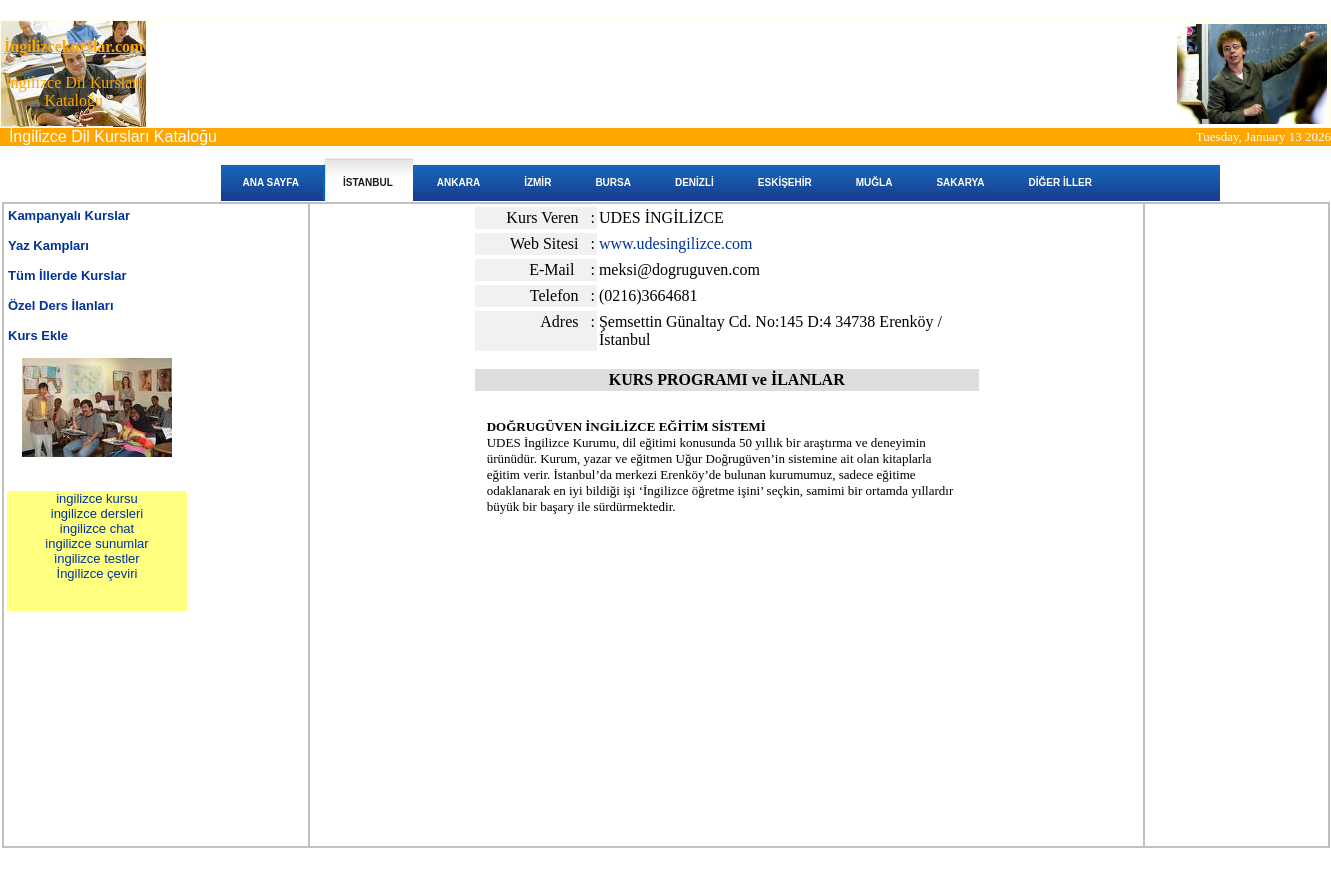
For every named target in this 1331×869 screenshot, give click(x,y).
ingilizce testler (96, 558)
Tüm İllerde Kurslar (67, 275)
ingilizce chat (97, 528)
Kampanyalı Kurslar (69, 215)
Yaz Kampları (48, 245)
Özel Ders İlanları (61, 305)
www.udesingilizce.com (676, 243)
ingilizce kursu (97, 498)
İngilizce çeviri (97, 573)
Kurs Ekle (38, 335)
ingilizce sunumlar (96, 543)
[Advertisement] (727, 600)
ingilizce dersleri (97, 513)
